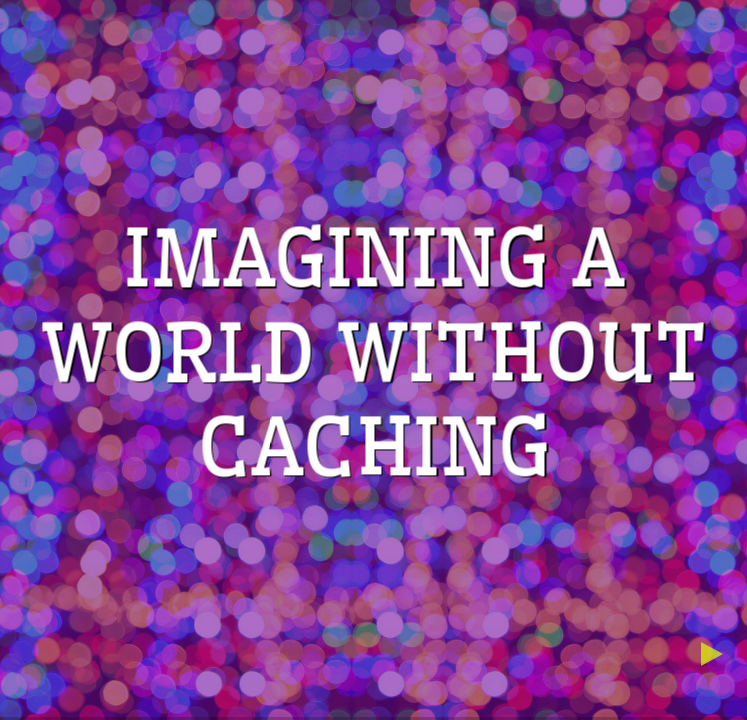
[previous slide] (644, 654)
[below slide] (681, 691)
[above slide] (681, 617)
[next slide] (718, 654)
